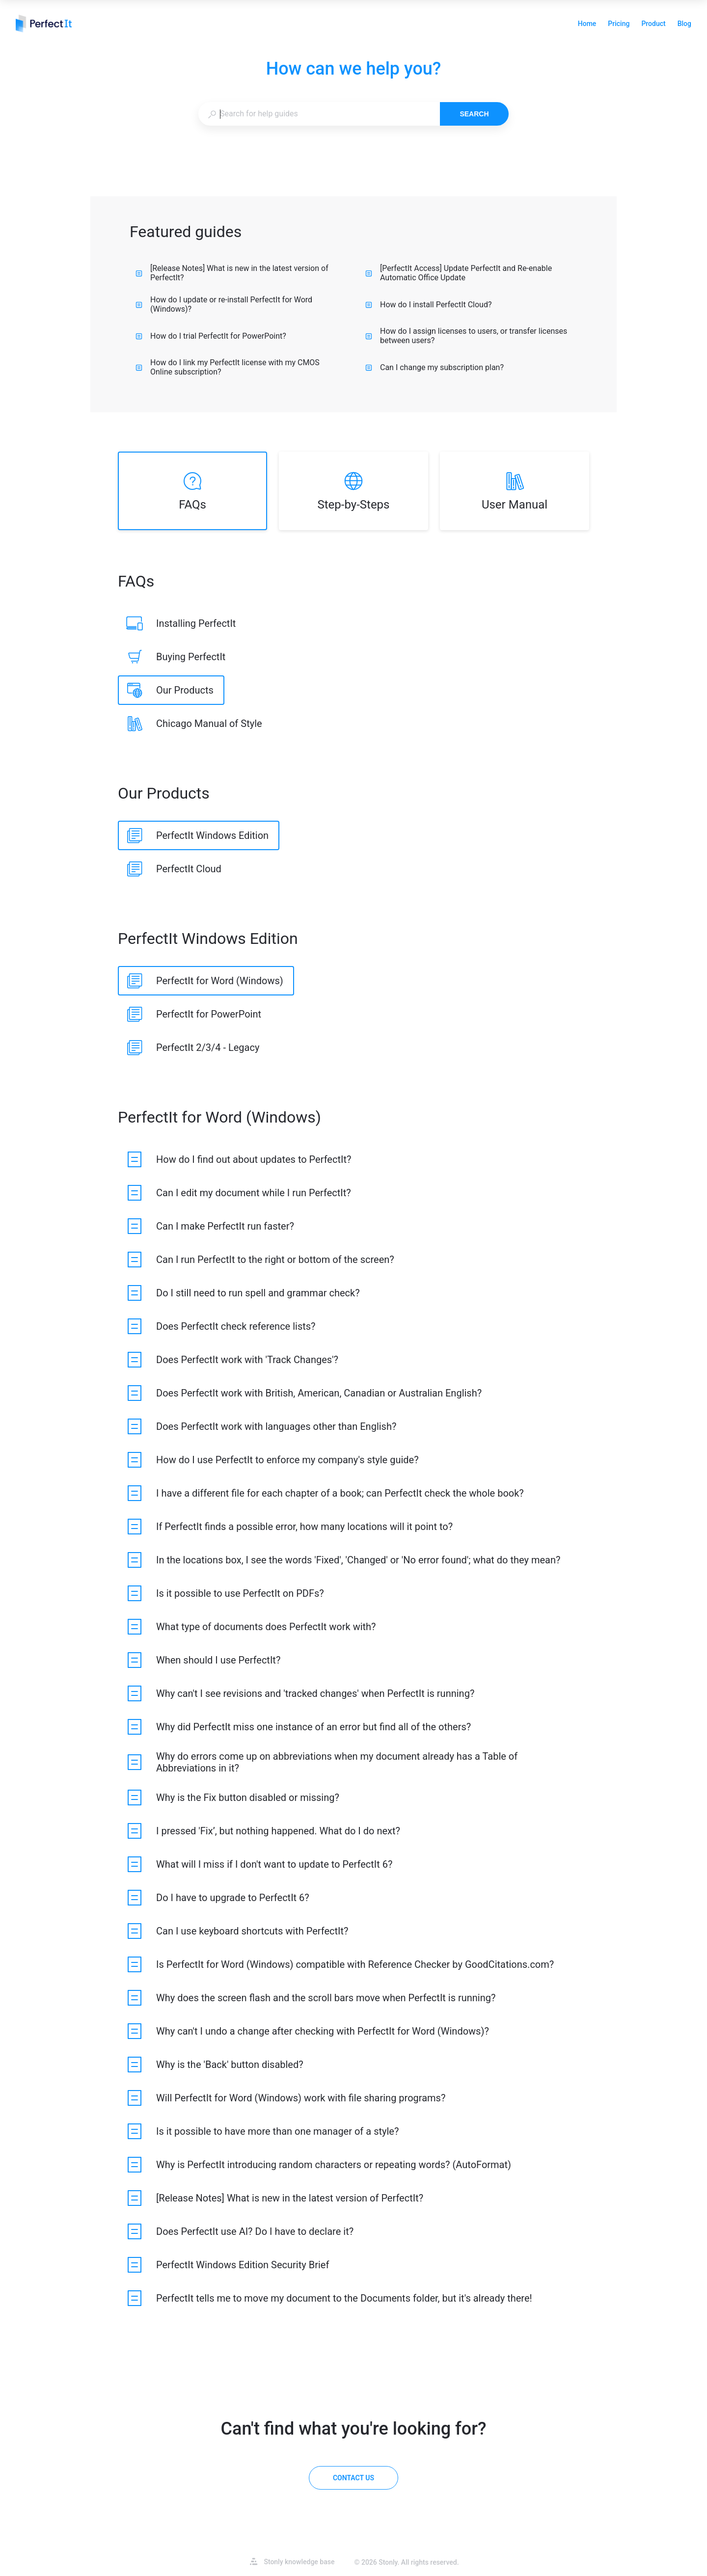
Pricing (618, 24)
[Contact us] (353, 2478)
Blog (684, 24)
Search (474, 114)
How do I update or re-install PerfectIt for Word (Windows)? (224, 304)
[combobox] (318, 114)
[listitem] (192, 491)
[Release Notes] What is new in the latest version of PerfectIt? (232, 273)
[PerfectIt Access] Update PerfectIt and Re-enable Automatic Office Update (458, 273)
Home (587, 24)
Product (653, 24)
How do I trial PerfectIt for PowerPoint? (211, 336)
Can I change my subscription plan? (434, 367)
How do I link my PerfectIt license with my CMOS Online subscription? (228, 367)
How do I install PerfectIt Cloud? (428, 304)
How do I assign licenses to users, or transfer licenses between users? (466, 336)
